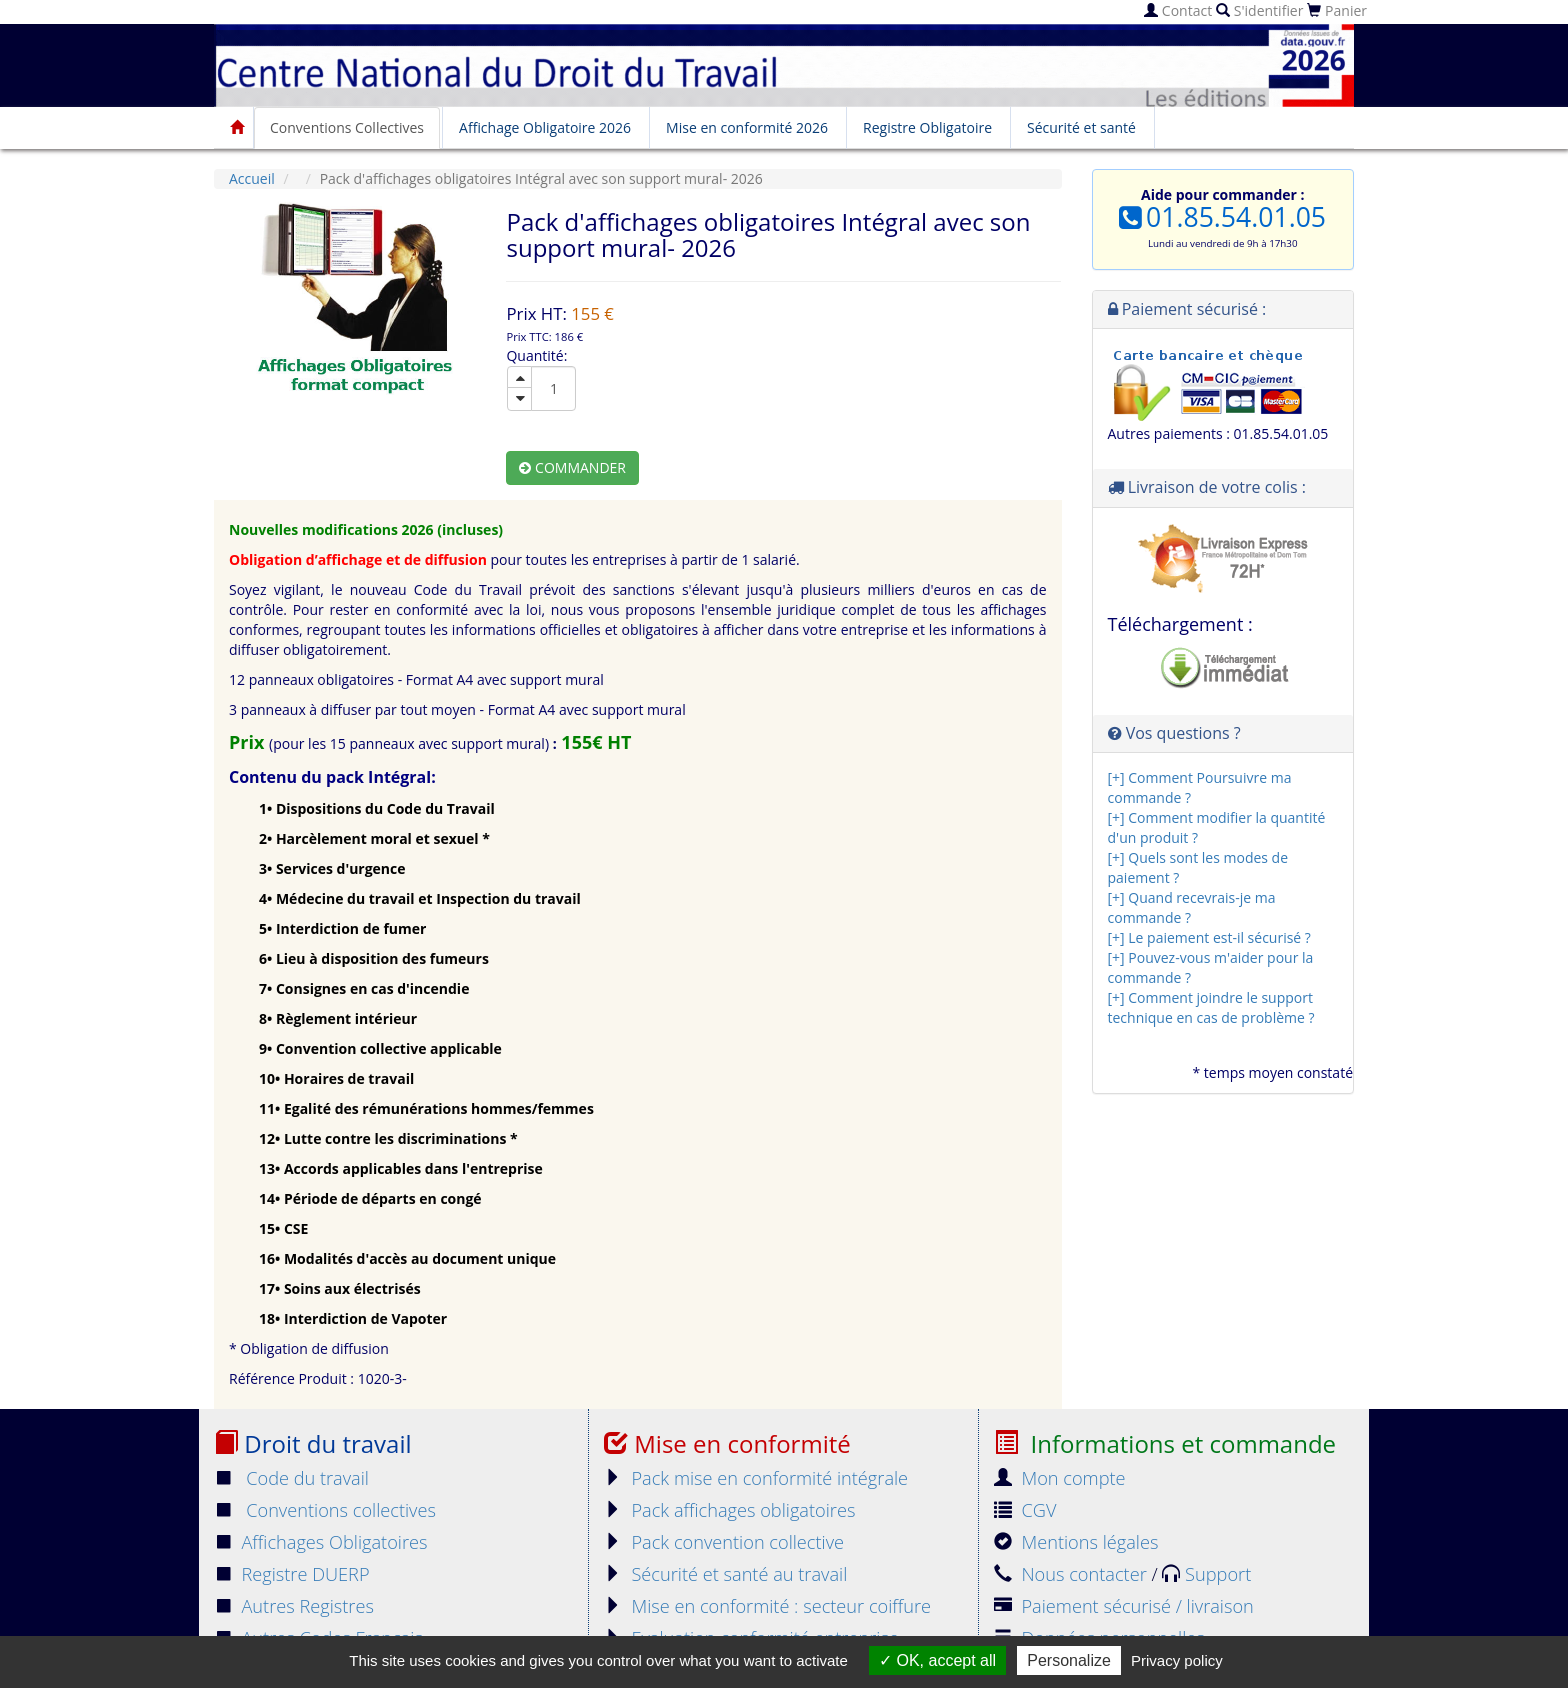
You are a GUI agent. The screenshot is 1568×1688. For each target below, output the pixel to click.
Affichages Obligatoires (321, 1542)
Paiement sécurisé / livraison (1124, 1606)
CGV (1025, 1510)
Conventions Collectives (347, 127)
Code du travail (291, 1478)
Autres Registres (294, 1606)
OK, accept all (937, 1660)
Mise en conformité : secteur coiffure (767, 1606)
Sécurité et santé (1081, 127)
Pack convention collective (724, 1542)
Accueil (252, 178)
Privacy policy (1177, 1660)
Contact (1178, 10)
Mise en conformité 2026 (747, 127)
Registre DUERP (292, 1574)
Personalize (1069, 1660)
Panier (1337, 10)
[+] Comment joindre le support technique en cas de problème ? (1211, 1007)
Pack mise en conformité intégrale (756, 1478)
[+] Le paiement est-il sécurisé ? (1209, 937)
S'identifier (1259, 10)
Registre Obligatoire (927, 127)
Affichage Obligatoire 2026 (545, 127)
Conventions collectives (325, 1510)
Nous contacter (1072, 1574)
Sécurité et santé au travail (725, 1574)
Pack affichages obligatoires (729, 1510)
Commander (572, 467)
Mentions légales (1076, 1542)
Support (1206, 1574)
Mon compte (1060, 1478)
